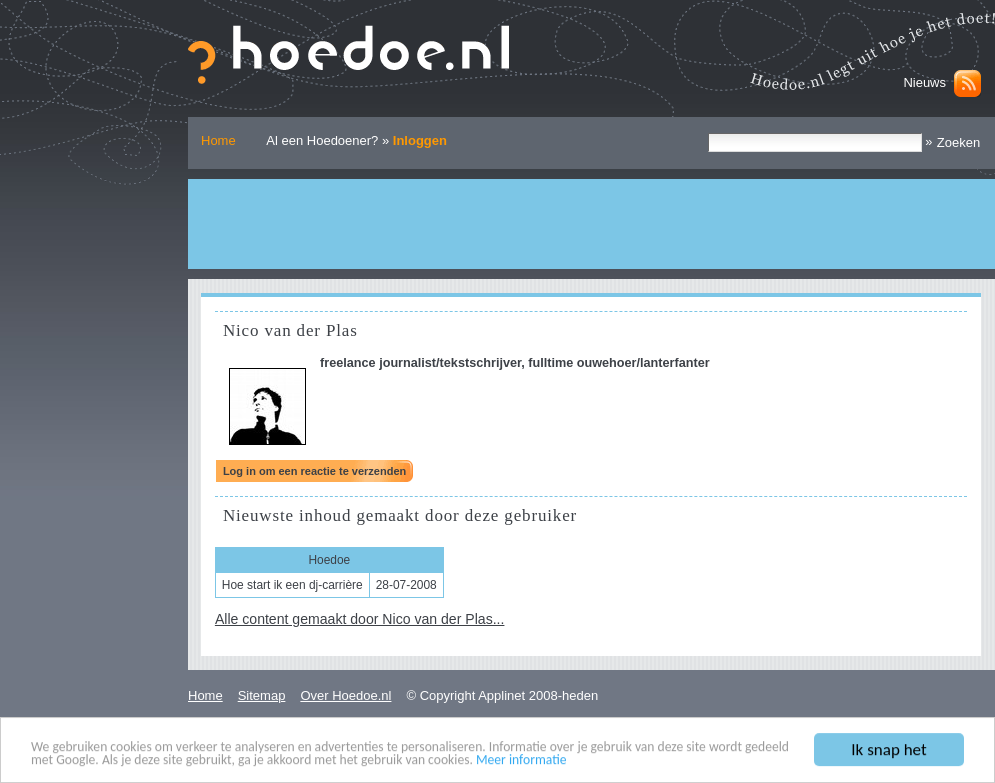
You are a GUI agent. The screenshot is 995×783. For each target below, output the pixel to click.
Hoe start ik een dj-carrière (292, 585)
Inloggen (420, 140)
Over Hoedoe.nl (345, 695)
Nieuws (924, 82)
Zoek (707, 132)
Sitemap (262, 695)
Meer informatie (521, 760)
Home (218, 140)
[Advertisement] (591, 224)
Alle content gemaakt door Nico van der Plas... (360, 619)
